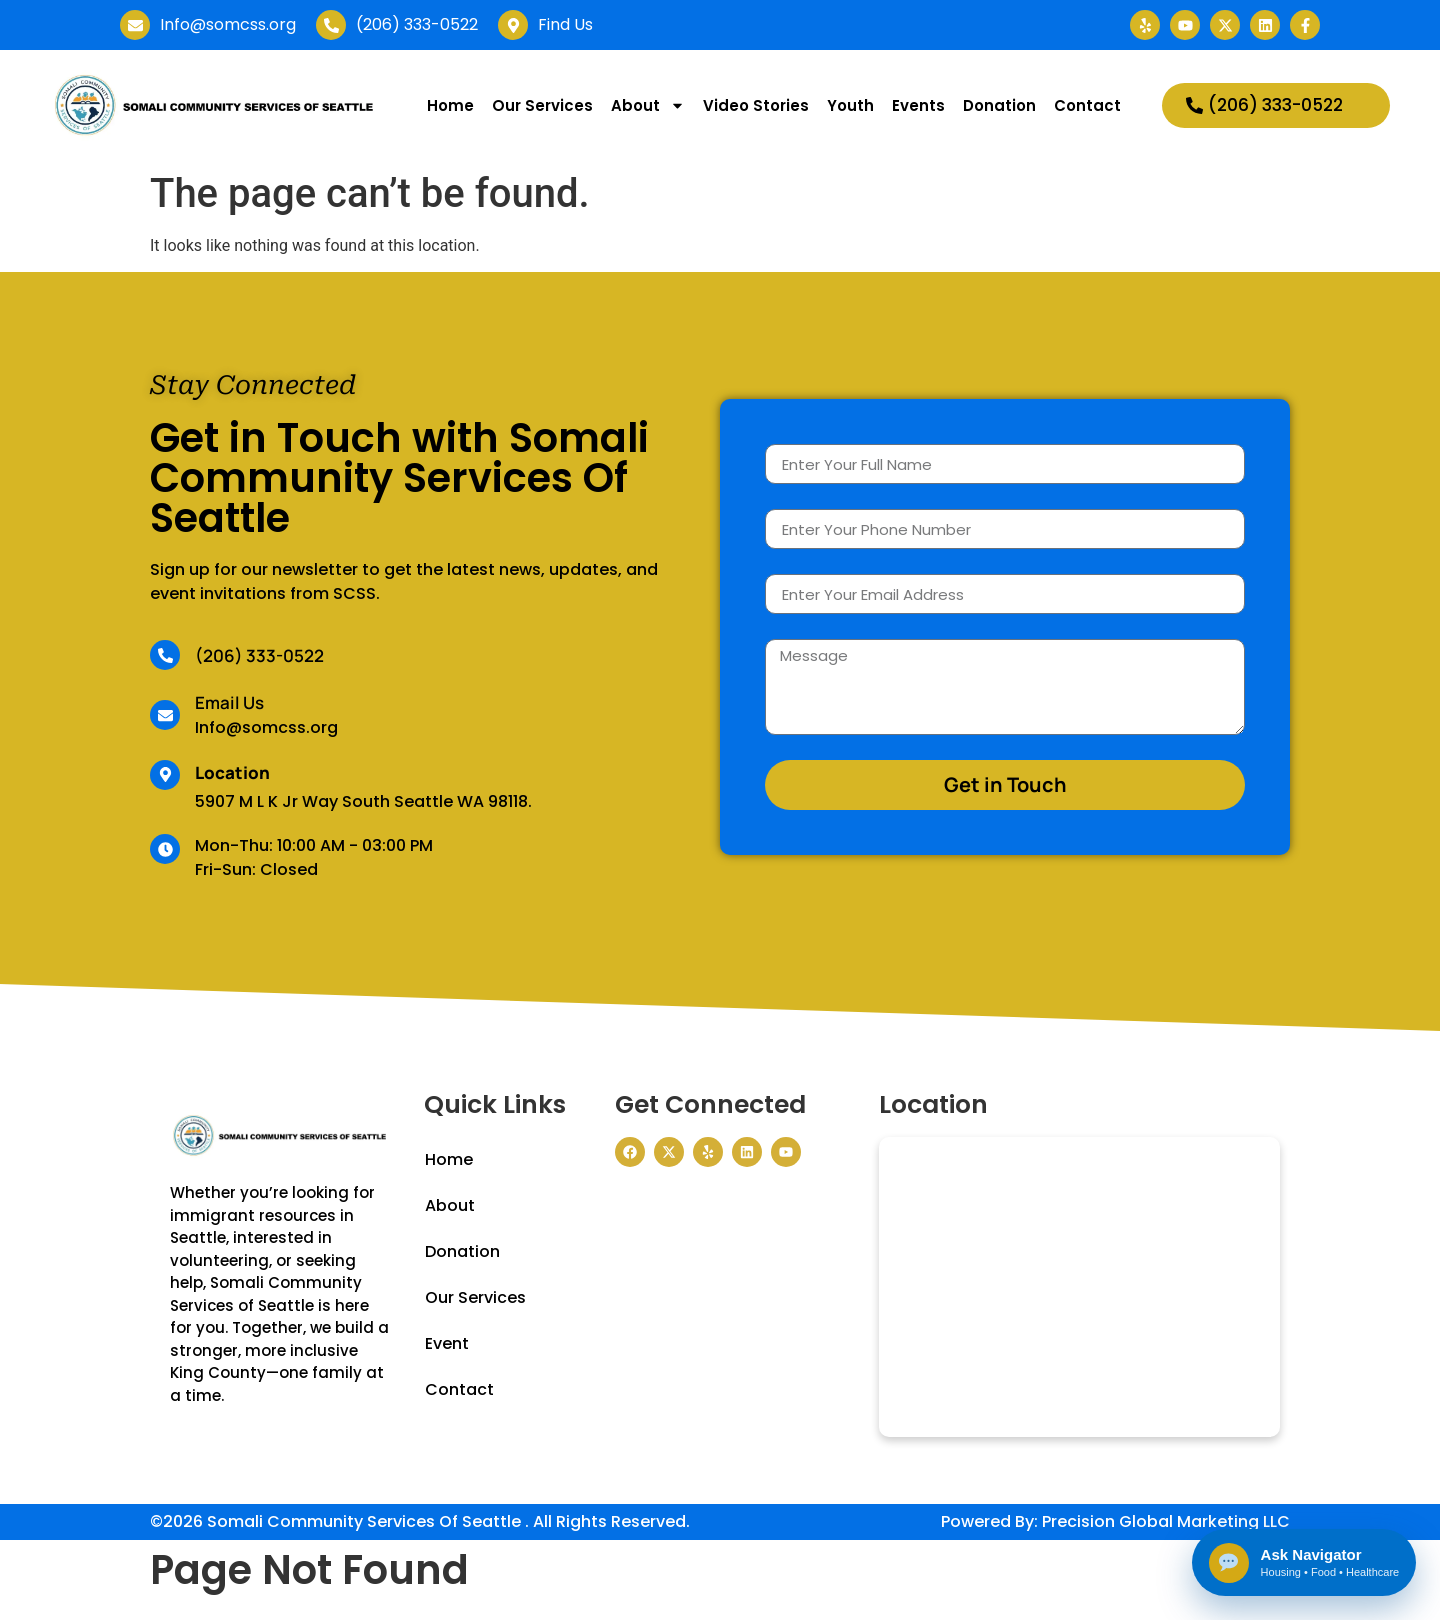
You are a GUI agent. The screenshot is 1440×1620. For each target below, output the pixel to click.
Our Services (542, 105)
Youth (850, 105)
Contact (1087, 105)
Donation (999, 105)
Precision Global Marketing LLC (1166, 1521)
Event (447, 1343)
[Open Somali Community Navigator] (1302, 1562)
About (648, 105)
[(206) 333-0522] (165, 655)
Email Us (229, 702)
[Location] (165, 775)
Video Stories (756, 105)
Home (450, 105)
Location (232, 772)
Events (918, 105)
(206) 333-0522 (259, 655)
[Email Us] (165, 715)
